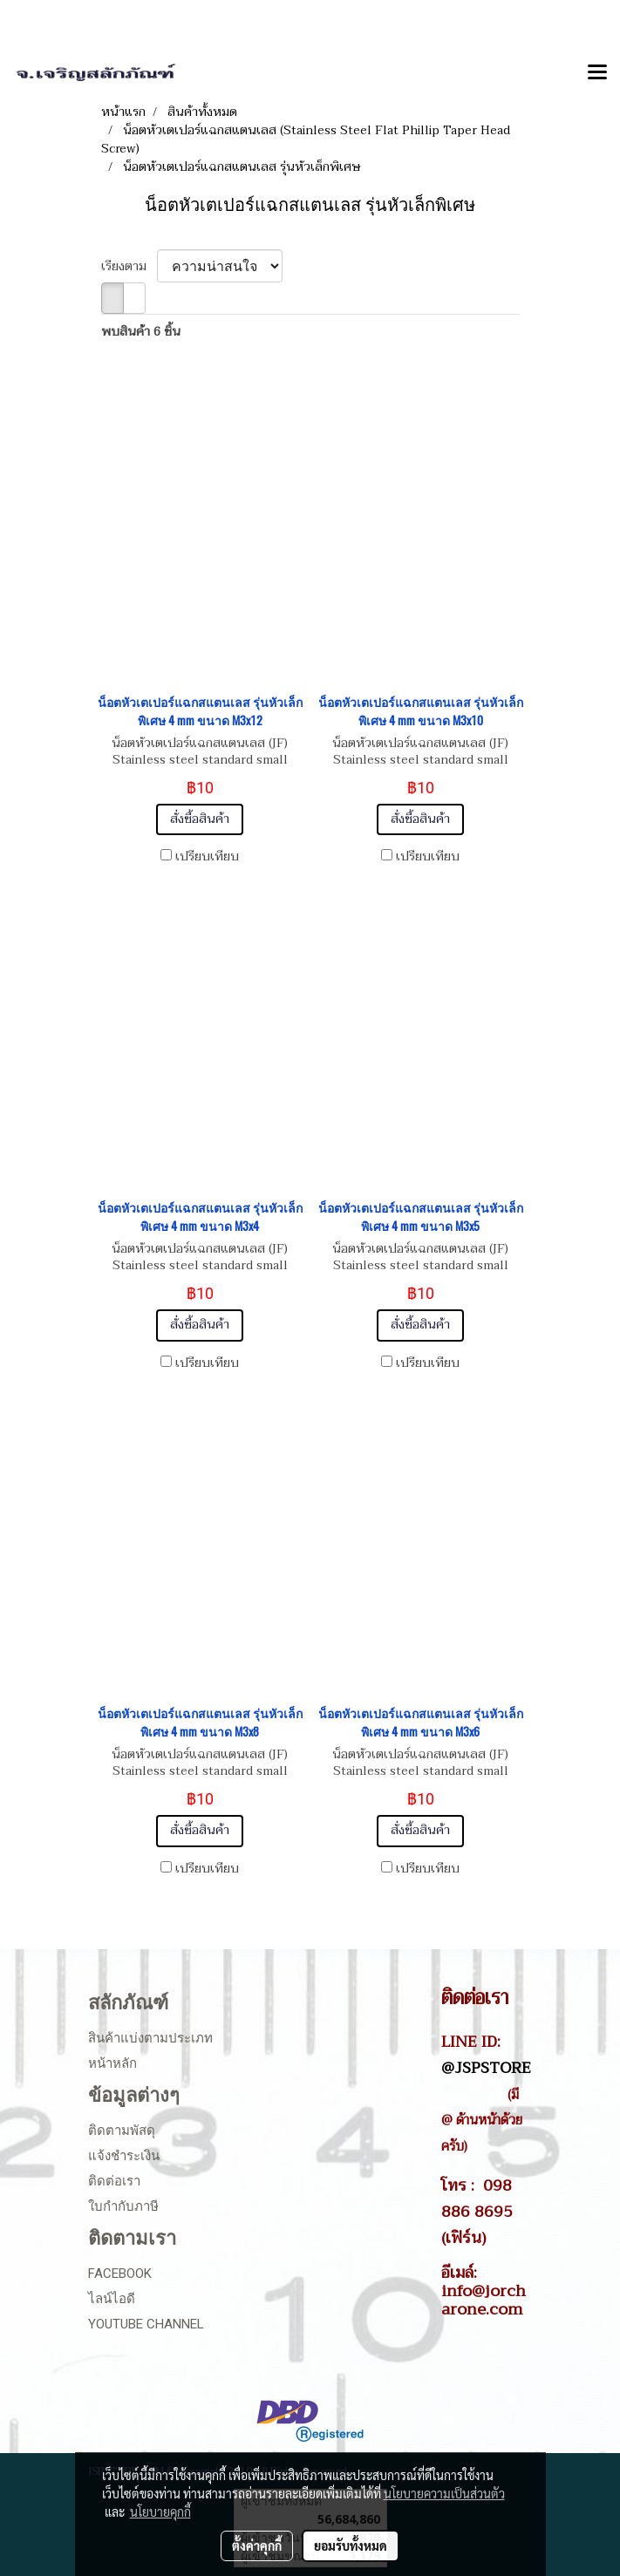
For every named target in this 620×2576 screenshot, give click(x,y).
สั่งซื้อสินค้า (199, 819)
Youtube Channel (146, 2324)
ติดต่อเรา (114, 2181)
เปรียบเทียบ (207, 857)
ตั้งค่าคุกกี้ (257, 2545)
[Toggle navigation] (597, 73)
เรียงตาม (129, 266)
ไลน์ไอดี (111, 2299)
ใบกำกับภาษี (123, 2206)
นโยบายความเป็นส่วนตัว (444, 2493)
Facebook (120, 2273)
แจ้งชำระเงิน (124, 2156)
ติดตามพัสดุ (121, 2130)
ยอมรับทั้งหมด (350, 2545)
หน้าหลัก (112, 2063)
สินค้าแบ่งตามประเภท (150, 2038)
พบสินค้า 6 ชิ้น (141, 332)
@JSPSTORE (486, 2068)
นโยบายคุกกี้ (160, 2511)
